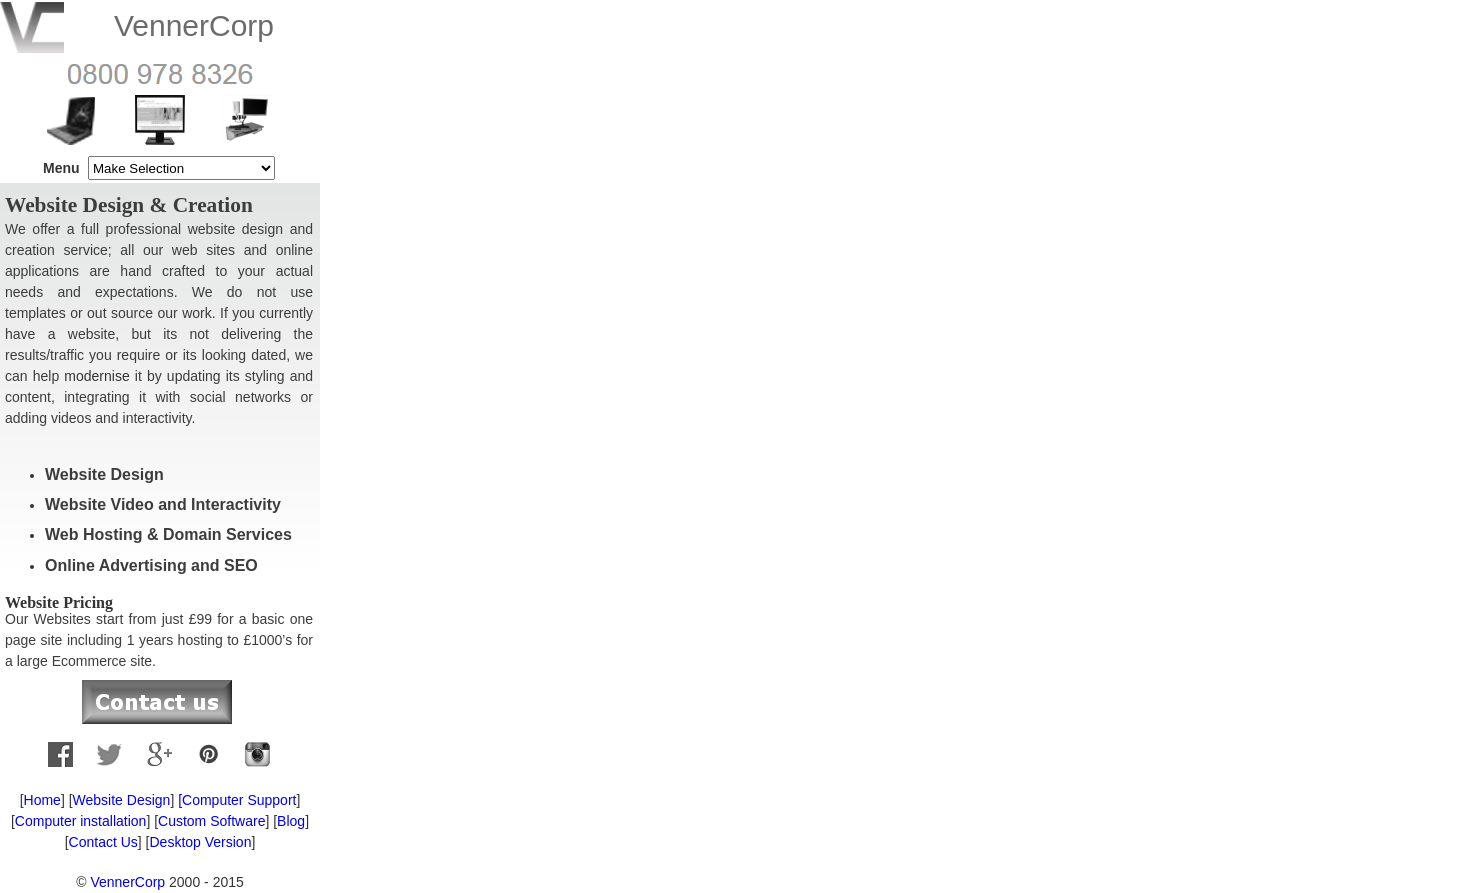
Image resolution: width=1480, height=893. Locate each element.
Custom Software (211, 821)
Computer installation (81, 821)
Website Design (122, 800)
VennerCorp (127, 882)
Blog (291, 821)
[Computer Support (235, 800)
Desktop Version (200, 842)
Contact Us (103, 842)
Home (42, 800)
